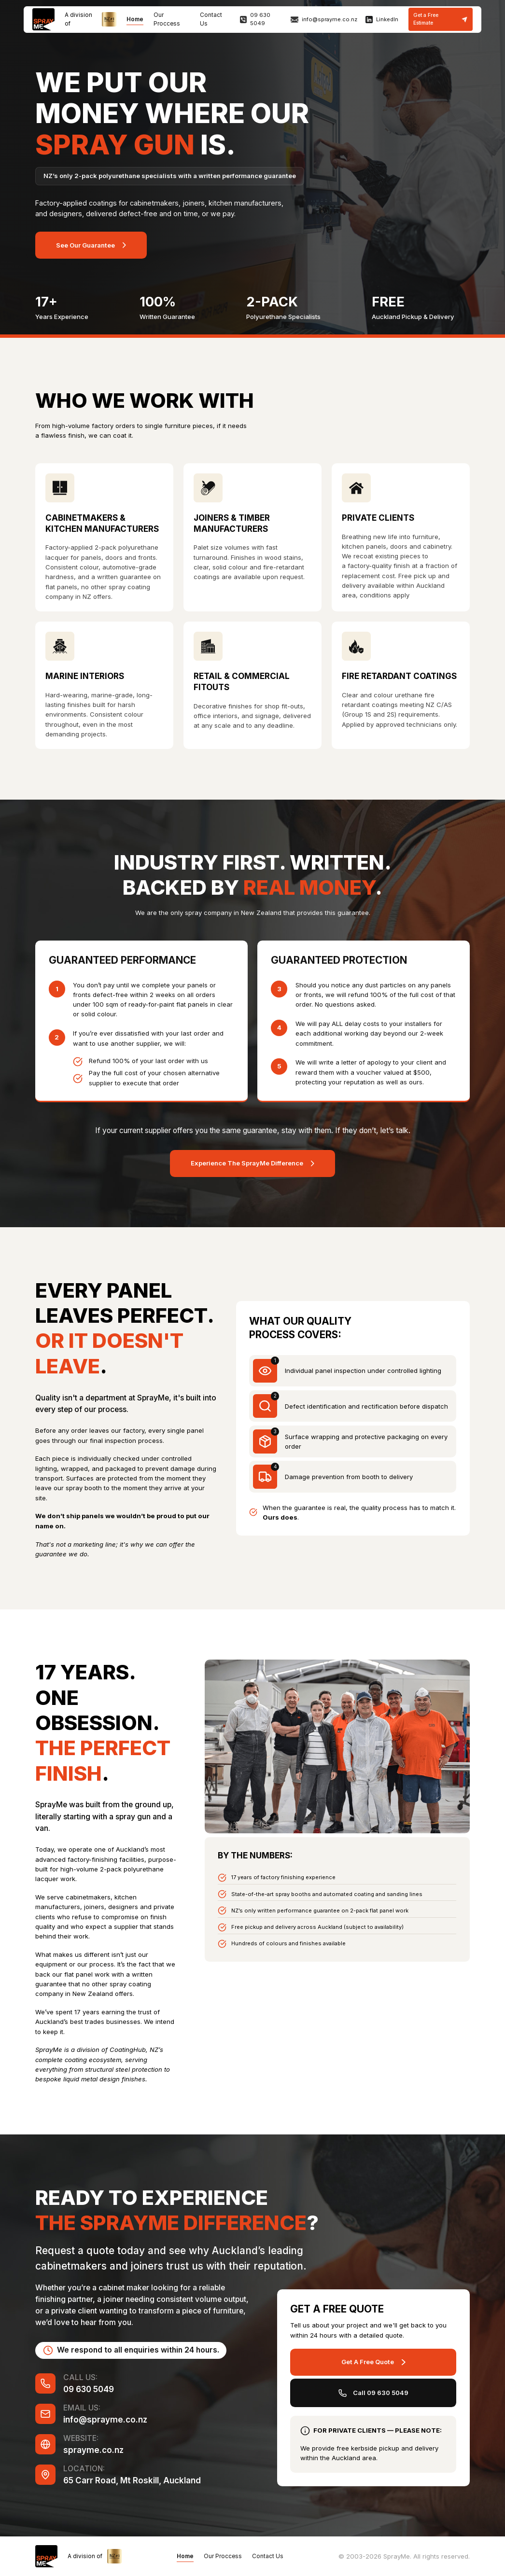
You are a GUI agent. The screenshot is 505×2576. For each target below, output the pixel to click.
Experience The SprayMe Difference (247, 1163)
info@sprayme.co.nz (329, 19)
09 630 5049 (260, 19)
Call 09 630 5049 (380, 2392)
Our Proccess (223, 2556)
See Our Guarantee (85, 245)
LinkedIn (387, 19)
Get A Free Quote (367, 2362)
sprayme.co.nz (93, 2450)
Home (134, 19)
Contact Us (267, 2556)
